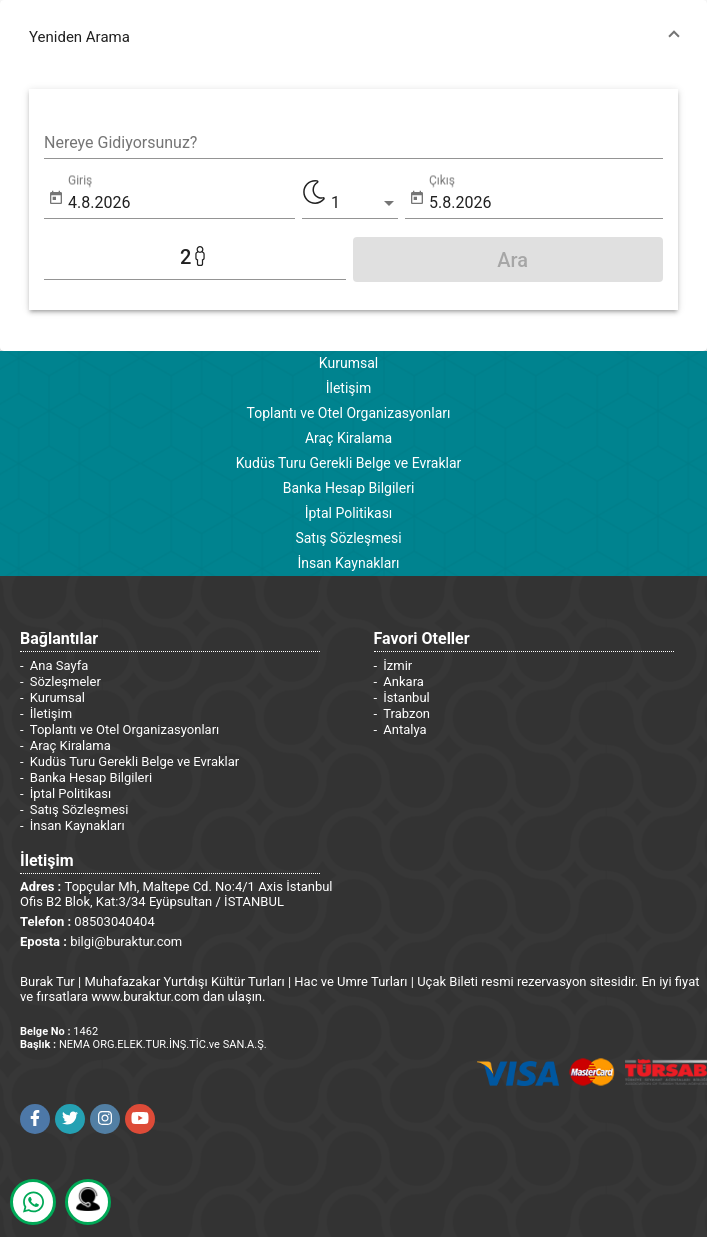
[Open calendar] (56, 198)
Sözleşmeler (65, 681)
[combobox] (353, 143)
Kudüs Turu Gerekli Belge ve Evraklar (349, 463)
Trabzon (406, 713)
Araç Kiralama (348, 438)
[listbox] (364, 203)
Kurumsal (348, 363)
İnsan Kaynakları (348, 563)
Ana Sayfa (59, 665)
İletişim (349, 388)
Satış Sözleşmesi (348, 538)
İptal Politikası (349, 513)
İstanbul (406, 697)
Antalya (404, 729)
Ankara (403, 681)
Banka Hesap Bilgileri (349, 488)
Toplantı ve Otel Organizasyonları (348, 413)
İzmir (397, 665)
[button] (353, 37)
